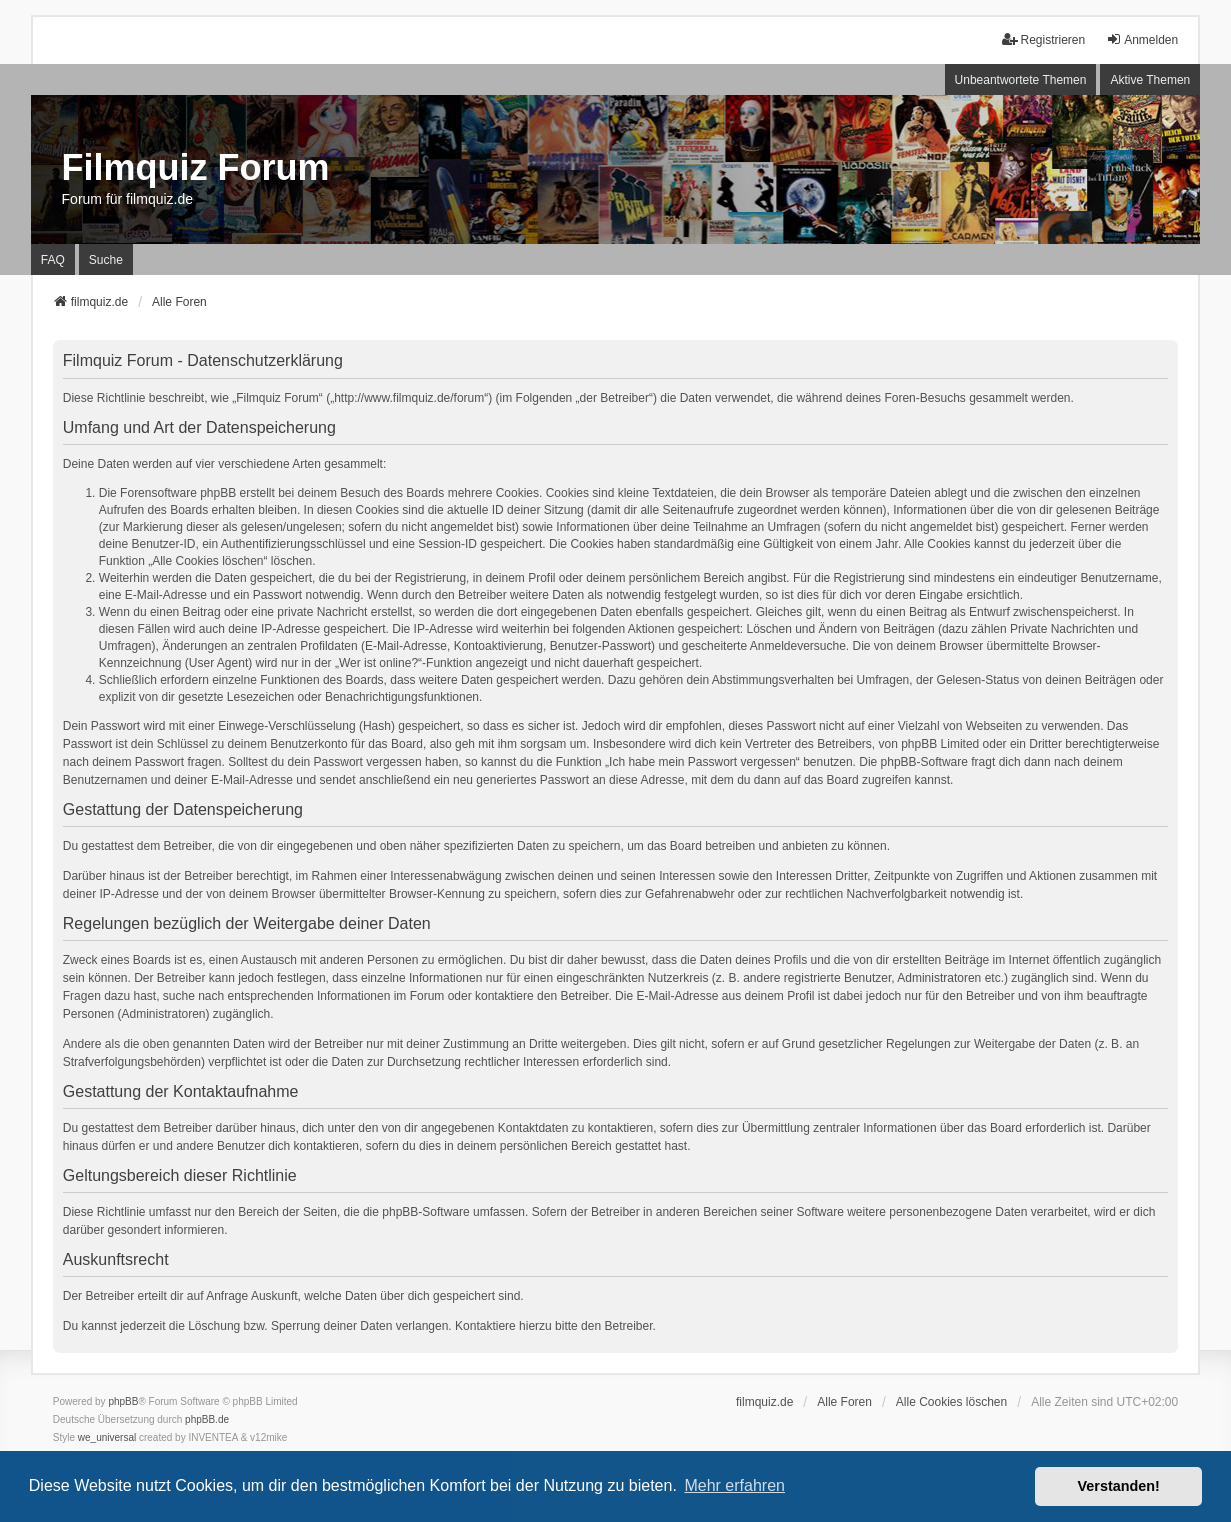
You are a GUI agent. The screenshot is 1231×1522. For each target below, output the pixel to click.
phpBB (123, 1401)
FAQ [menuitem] (53, 260)
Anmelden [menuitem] (1142, 39)
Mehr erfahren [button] (734, 1485)
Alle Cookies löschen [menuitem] (951, 1402)
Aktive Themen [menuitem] (1150, 80)
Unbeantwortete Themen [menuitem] (1021, 80)
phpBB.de (207, 1419)
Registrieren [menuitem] (1043, 39)
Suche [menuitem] (106, 260)
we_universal (107, 1437)
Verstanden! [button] (1119, 1486)
